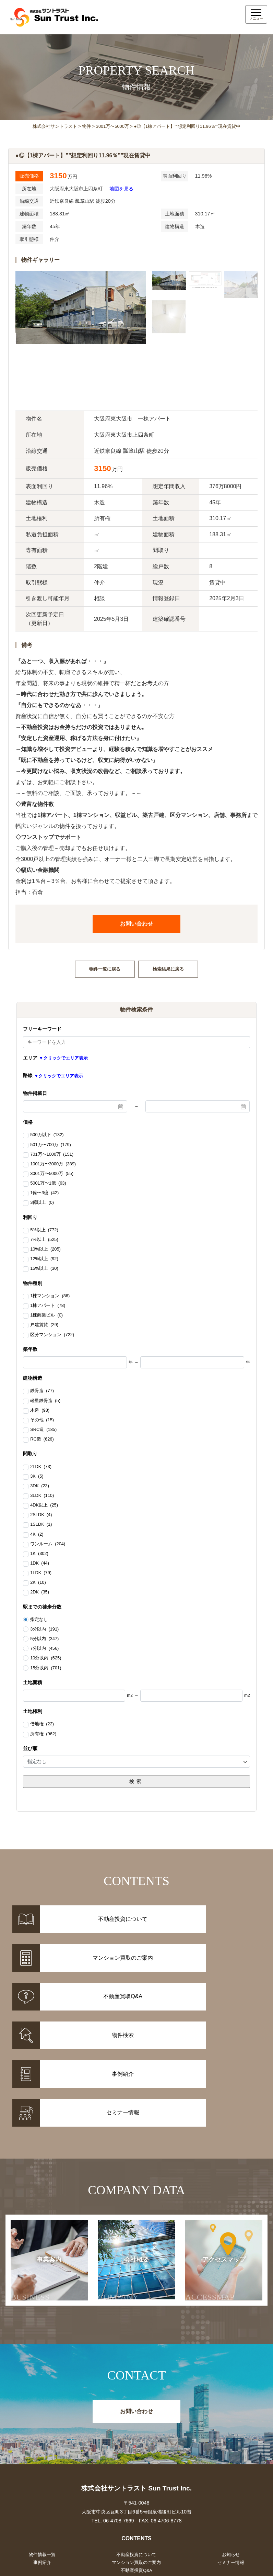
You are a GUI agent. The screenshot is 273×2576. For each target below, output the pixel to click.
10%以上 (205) (45, 1249)
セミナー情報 (231, 2473)
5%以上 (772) (44, 1230)
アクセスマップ (216, 2189)
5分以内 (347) (44, 1639)
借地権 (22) (42, 1724)
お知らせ (231, 2464)
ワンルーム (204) (47, 1544)
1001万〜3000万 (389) (53, 1164)
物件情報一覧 (41, 2464)
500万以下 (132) (46, 1135)
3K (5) (36, 1477)
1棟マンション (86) (50, 1296)
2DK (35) (39, 1592)
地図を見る (121, 188)
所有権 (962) (43, 1734)
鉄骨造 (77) (42, 1391)
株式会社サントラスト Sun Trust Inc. (136, 2397)
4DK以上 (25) (44, 1505)
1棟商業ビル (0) (46, 1315)
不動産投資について (136, 2464)
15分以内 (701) (45, 1668)
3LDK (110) (42, 1496)
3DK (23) (39, 1486)
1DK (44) (39, 1563)
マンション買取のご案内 (136, 2473)
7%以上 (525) (44, 1240)
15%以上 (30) (44, 1269)
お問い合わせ (136, 924)
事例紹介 (41, 2473)
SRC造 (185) (43, 1430)
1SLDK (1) (41, 1525)
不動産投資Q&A (136, 2482)
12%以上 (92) (44, 1259)
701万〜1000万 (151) (51, 1155)
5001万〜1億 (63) (48, 1183)
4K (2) (36, 1535)
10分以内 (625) (45, 1658)
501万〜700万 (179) (50, 1145)
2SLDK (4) (41, 1515)
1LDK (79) (40, 1573)
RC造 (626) (42, 1439)
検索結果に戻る (168, 969)
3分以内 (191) (44, 1629)
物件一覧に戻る (104, 969)
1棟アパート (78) (47, 1306)
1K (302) (39, 1554)
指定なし (39, 1619)
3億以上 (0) (42, 1203)
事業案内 (40, 2189)
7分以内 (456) (44, 1648)
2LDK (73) (40, 1467)
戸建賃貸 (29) (44, 1325)
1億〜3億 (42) (44, 1193)
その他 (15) (42, 1420)
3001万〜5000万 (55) (51, 1174)
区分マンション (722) (52, 1335)
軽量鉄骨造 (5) (45, 1401)
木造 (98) (39, 1411)
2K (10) (38, 1583)
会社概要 (125, 2189)
